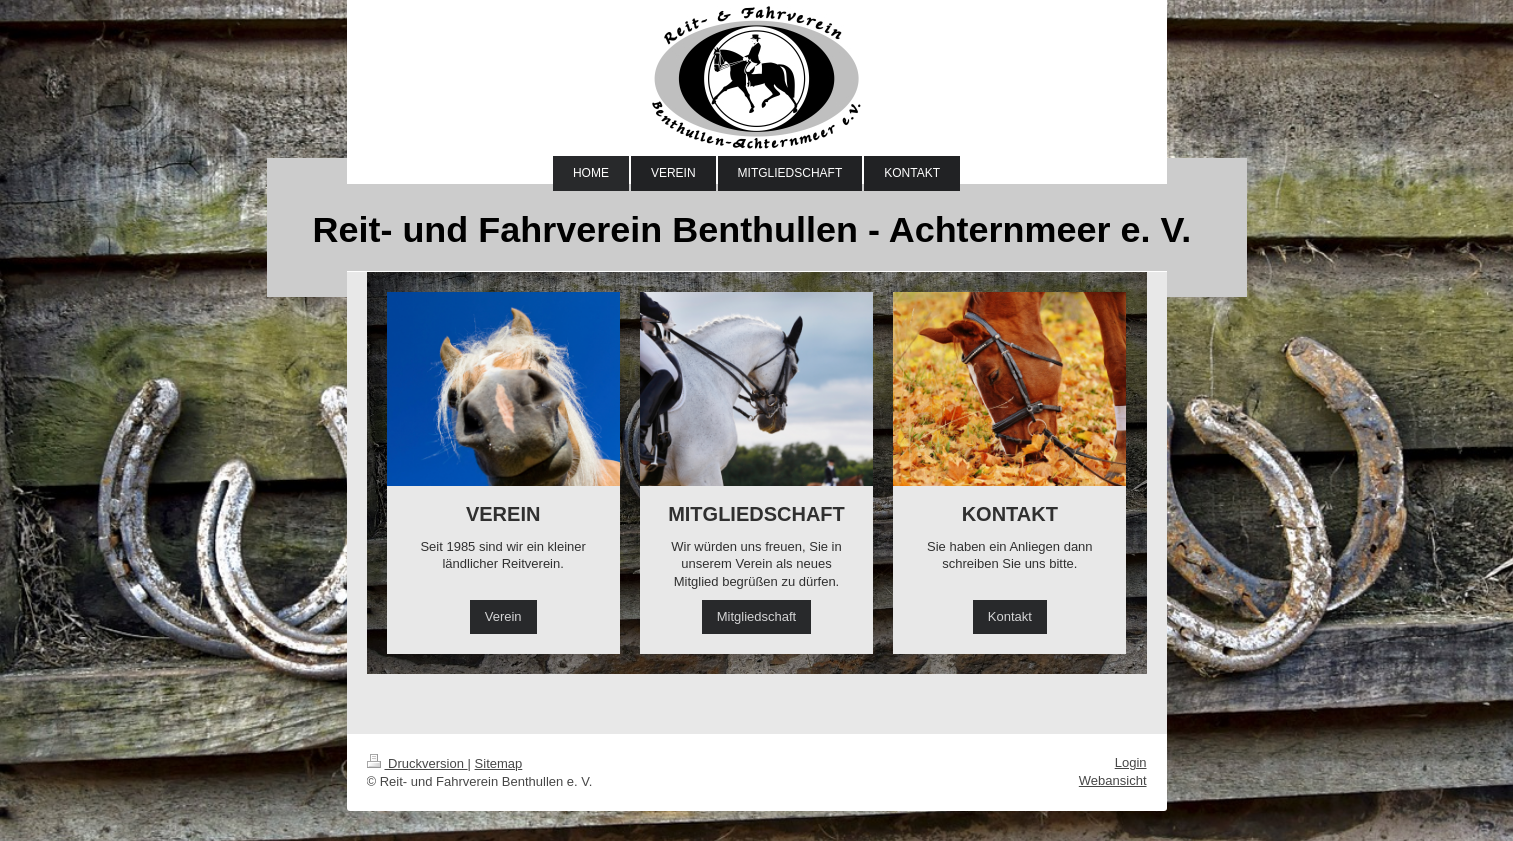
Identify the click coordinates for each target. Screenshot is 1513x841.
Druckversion (417, 763)
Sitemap (499, 763)
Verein (503, 616)
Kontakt (1010, 616)
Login (1131, 762)
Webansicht (1113, 780)
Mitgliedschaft (756, 616)
